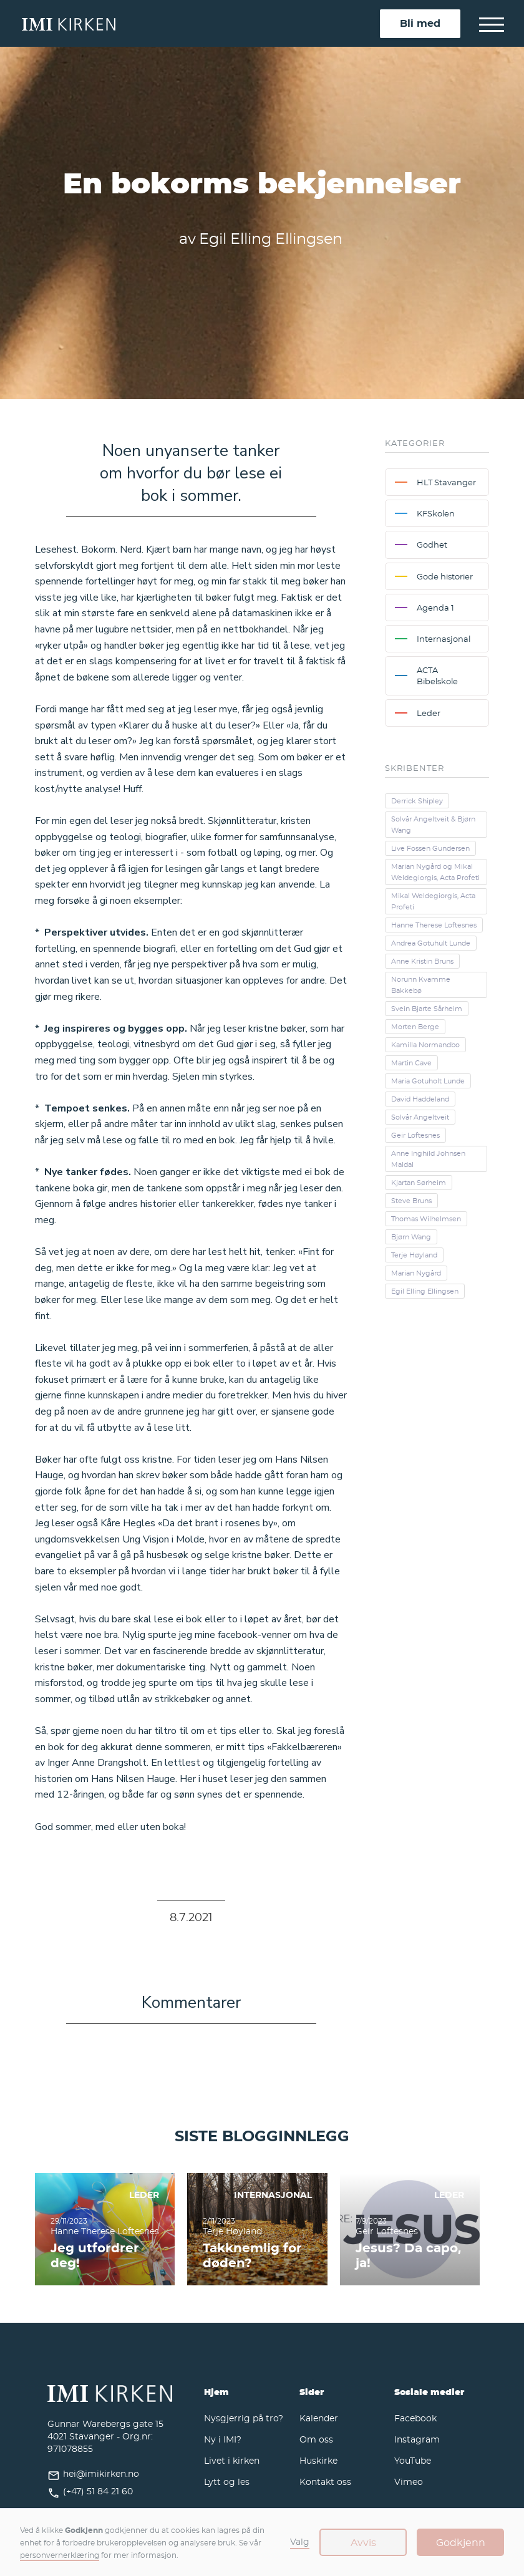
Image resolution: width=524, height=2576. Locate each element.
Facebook (415, 2418)
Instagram (417, 2439)
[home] (201, 23)
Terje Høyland (414, 1255)
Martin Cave (411, 1062)
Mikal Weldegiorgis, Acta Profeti (433, 901)
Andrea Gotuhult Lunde (430, 943)
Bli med (420, 23)
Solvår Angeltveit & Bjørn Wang (433, 825)
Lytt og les (227, 2481)
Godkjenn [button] (460, 2542)
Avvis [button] (363, 2542)
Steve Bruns (411, 1200)
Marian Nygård (416, 1273)
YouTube (412, 2460)
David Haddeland (420, 1099)
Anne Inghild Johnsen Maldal (428, 1159)
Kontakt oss (325, 2481)
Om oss (316, 2439)
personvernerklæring (59, 2555)
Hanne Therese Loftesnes (434, 925)
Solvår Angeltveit (420, 1117)
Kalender (318, 2418)
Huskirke (318, 2460)
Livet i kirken (232, 2460)
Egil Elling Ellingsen (424, 1291)
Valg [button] (299, 2541)
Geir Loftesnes (415, 1135)
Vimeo (408, 2481)
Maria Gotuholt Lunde (428, 1081)
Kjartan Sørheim (418, 1182)
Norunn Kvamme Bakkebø (420, 985)
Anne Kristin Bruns (422, 961)
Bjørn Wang (411, 1236)
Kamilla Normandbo (425, 1044)
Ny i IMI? (222, 2439)
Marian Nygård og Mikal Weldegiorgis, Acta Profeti (435, 872)
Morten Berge (415, 1026)
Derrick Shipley (417, 801)
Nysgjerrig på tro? (243, 2418)
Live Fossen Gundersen (430, 848)
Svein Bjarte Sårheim (426, 1008)
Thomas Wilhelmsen (426, 1218)
